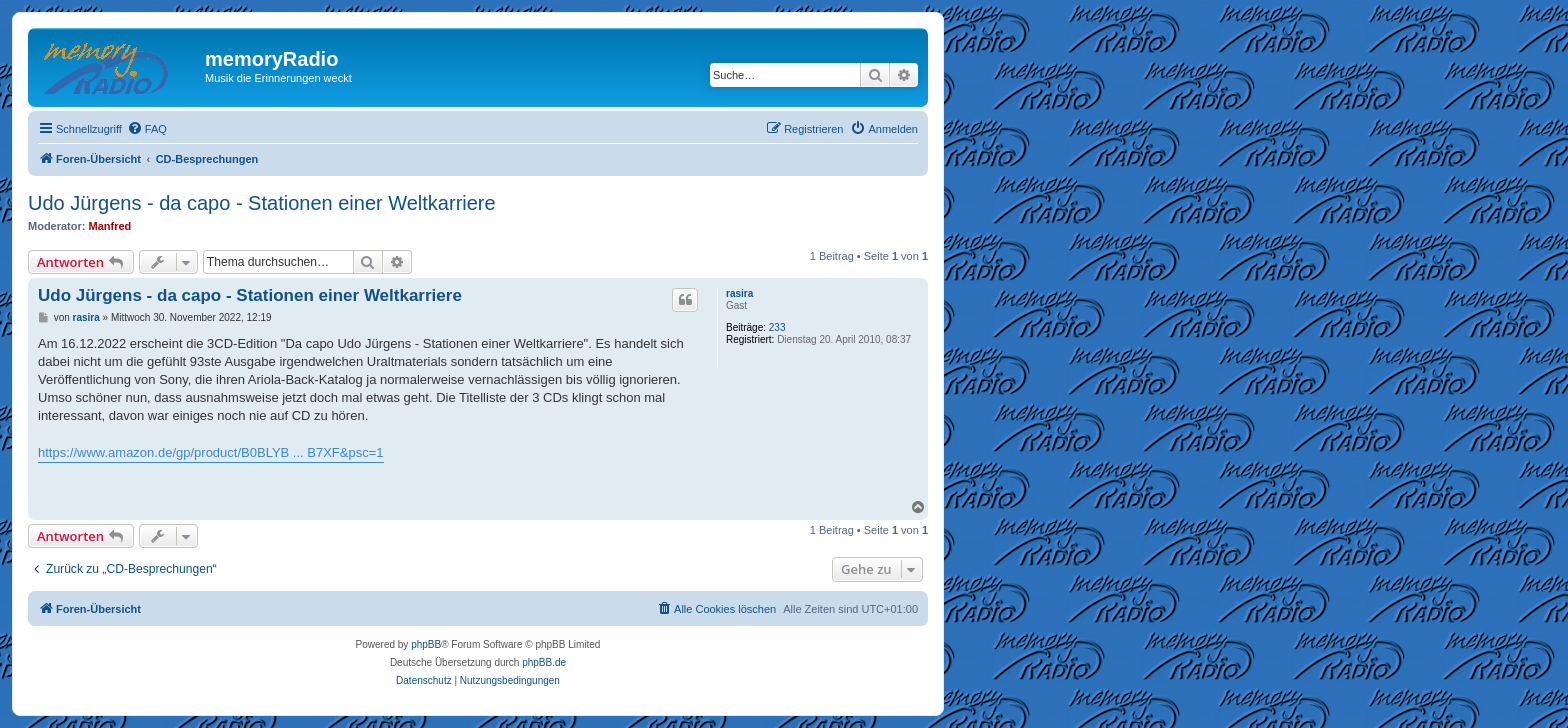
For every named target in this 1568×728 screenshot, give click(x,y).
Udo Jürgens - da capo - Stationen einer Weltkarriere (262, 203)
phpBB (426, 644)
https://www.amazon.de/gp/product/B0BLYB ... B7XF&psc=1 (211, 452)
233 (777, 327)
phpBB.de (544, 662)
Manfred (110, 226)
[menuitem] (147, 129)
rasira (739, 293)
